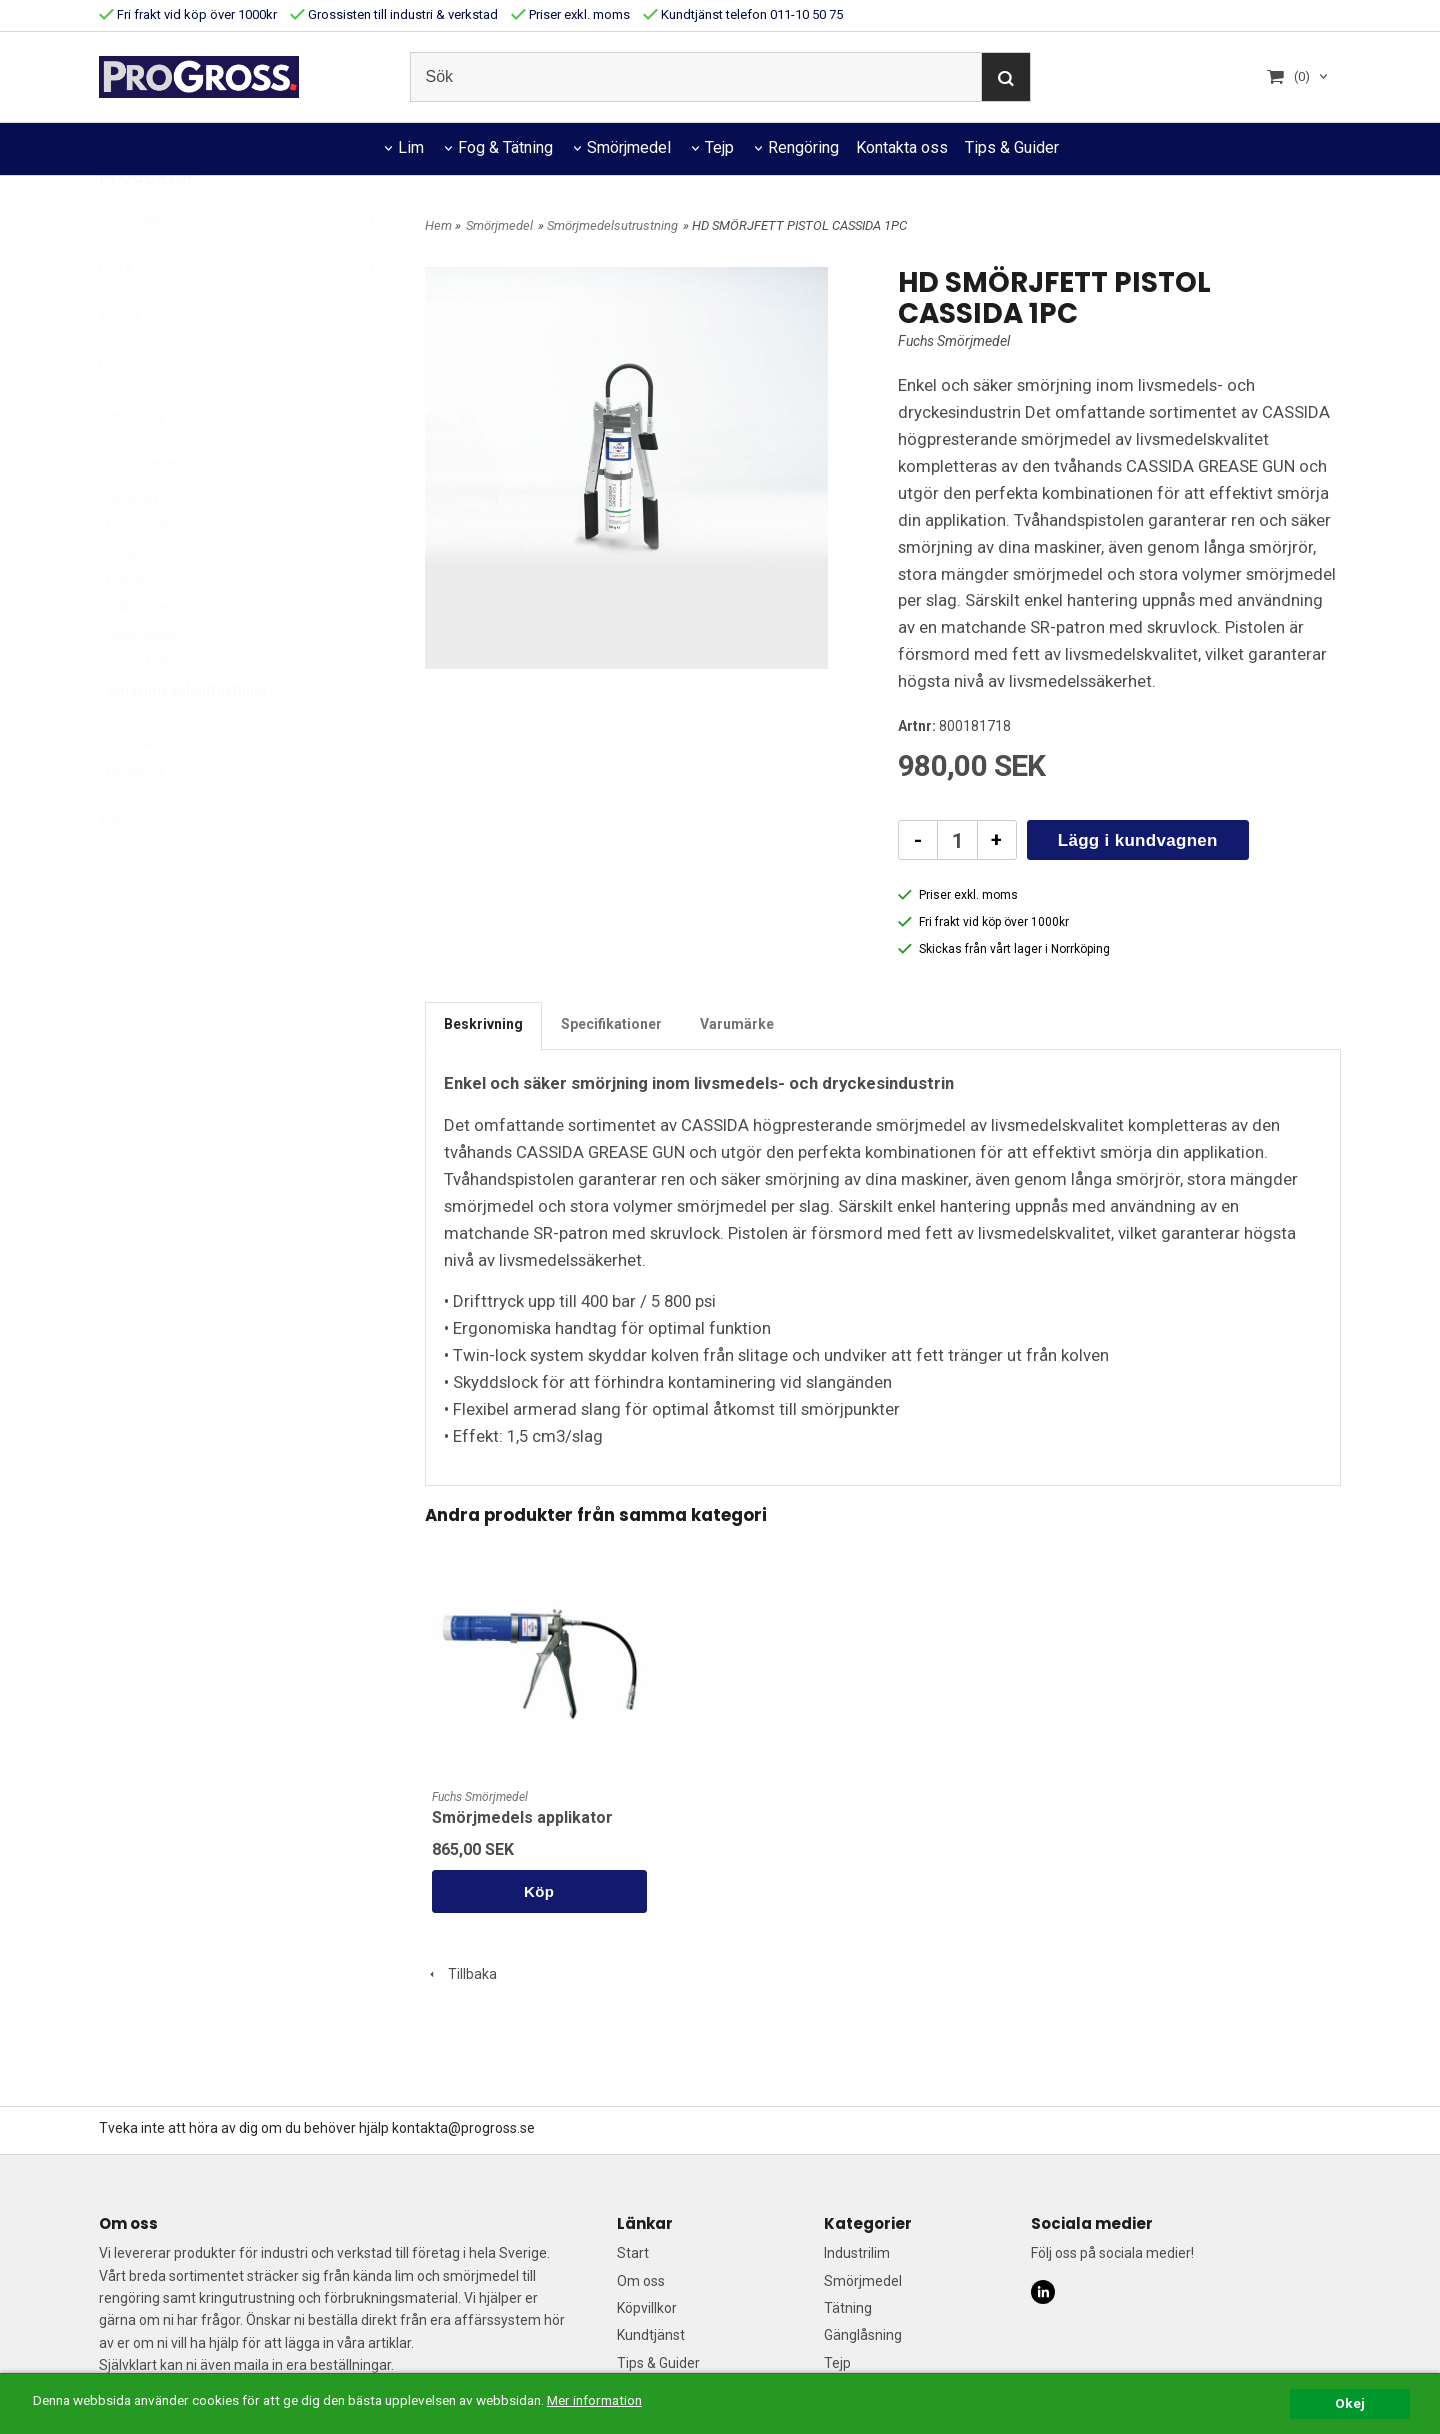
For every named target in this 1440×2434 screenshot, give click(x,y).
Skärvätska (142, 684)
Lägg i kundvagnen (1138, 840)
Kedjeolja (135, 602)
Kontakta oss (902, 147)
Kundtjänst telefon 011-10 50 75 (743, 14)
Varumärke (737, 1024)
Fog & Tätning (505, 147)
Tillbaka (461, 1974)
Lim (411, 147)
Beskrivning (483, 1024)
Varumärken (237, 270)
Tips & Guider (1012, 147)
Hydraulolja (142, 574)
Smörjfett (138, 711)
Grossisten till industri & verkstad (394, 14)
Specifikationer (611, 1024)
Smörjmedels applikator (522, 1817)
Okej (1350, 2403)
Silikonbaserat (152, 656)
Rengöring (803, 147)
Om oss (641, 2281)
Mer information (594, 2400)
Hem (438, 225)
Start (633, 2253)
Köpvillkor (647, 2308)
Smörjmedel (629, 147)
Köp (539, 1891)
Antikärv (133, 547)
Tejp (719, 147)
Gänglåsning (863, 2335)
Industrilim (857, 2253)
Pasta (125, 629)
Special (130, 793)
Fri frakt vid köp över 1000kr (188, 14)
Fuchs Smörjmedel (954, 341)
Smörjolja (137, 766)
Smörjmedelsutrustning (187, 739)
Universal (136, 821)
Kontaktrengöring (154, 367)
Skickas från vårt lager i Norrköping (1004, 949)
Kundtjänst (651, 2335)
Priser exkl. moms (570, 14)
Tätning (848, 2308)
